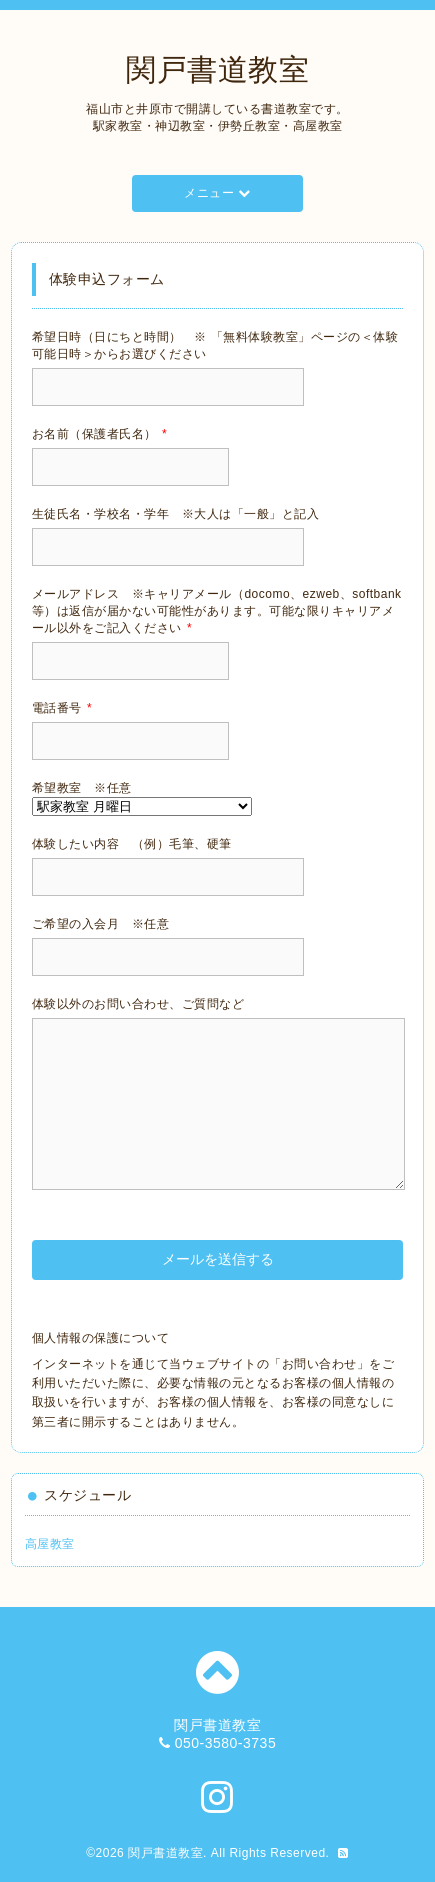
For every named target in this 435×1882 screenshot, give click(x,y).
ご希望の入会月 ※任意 (101, 924)
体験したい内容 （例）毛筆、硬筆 (132, 844)
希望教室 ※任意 (82, 788)
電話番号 (62, 708)
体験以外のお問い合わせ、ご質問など (138, 1004)
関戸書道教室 (217, 69)
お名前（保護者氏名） (99, 434)
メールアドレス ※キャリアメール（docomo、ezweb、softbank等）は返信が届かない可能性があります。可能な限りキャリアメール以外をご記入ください (217, 611)
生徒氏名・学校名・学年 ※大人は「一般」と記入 (176, 514)
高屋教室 (50, 1544)
